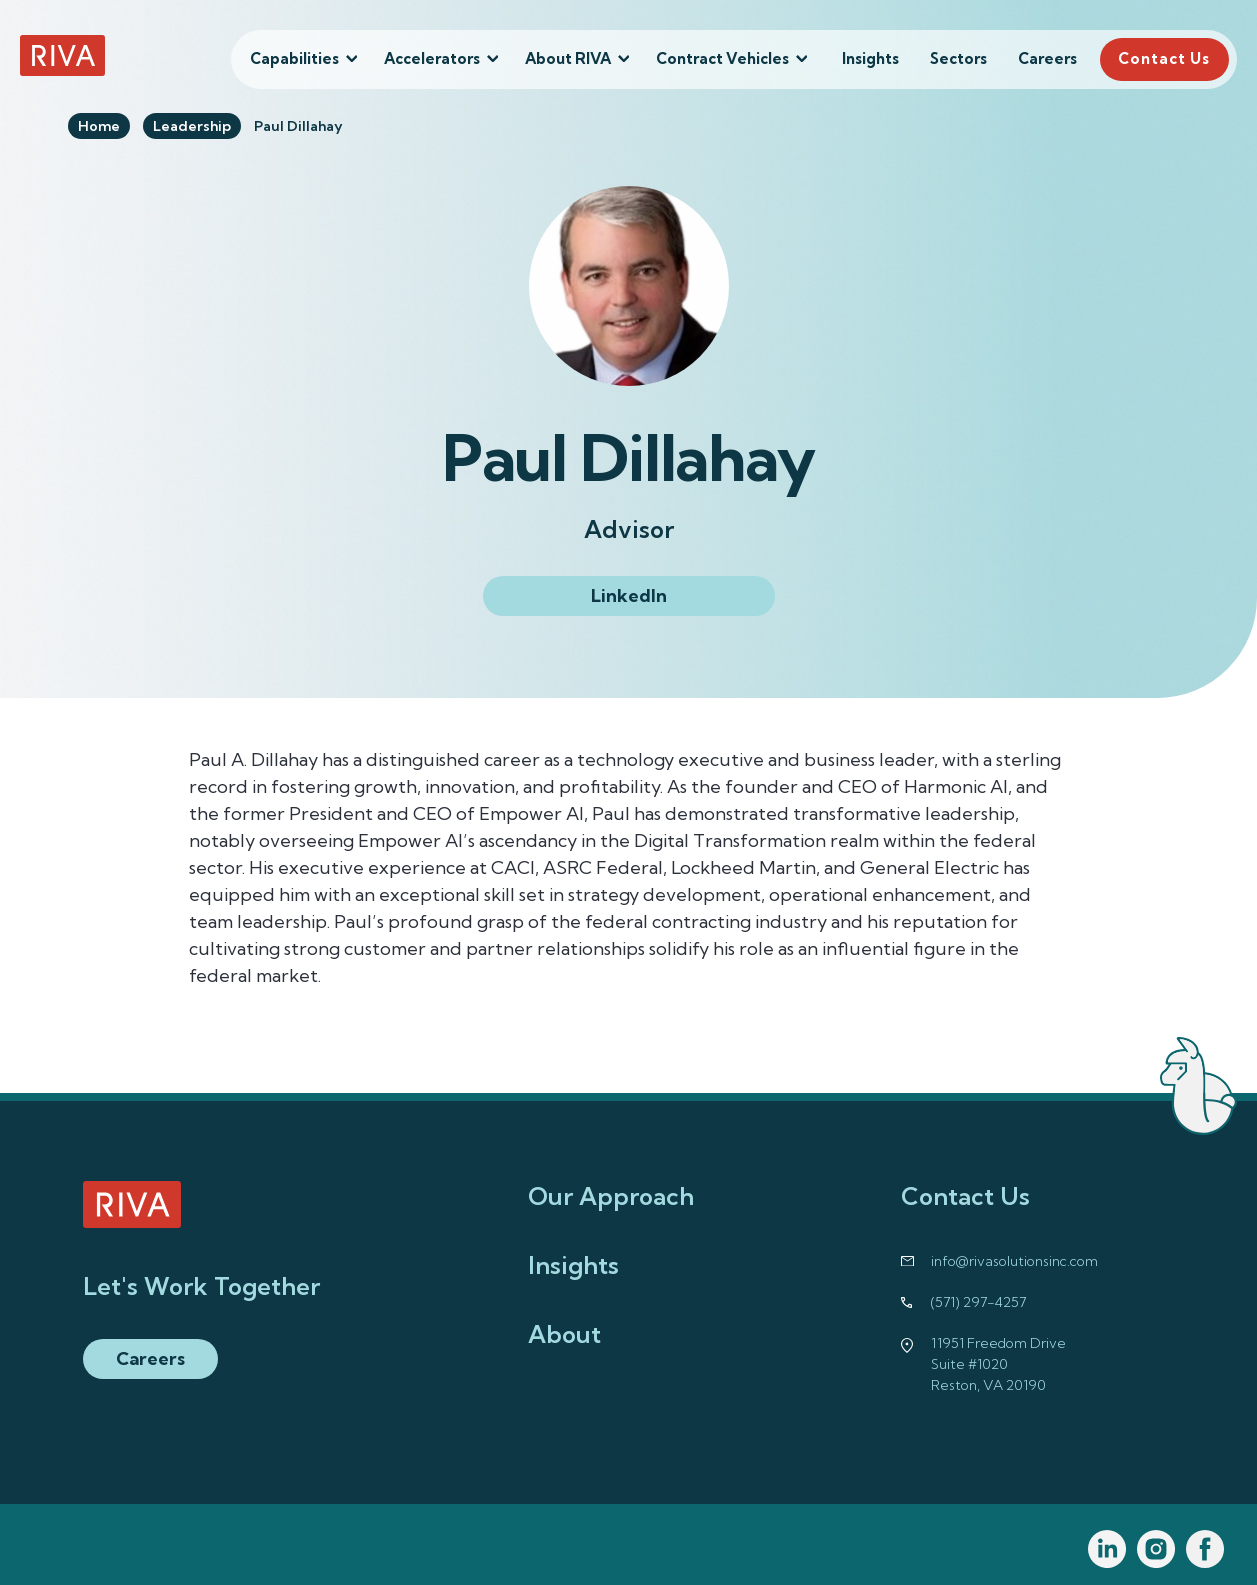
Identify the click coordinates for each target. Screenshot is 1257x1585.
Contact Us (1164, 58)
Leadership (192, 126)
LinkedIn (629, 595)
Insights (870, 58)
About (564, 1334)
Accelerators (432, 58)
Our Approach (611, 1196)
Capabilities (294, 58)
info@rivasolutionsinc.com (1014, 1261)
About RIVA (568, 58)
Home (99, 126)
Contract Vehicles (722, 58)
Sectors (958, 58)
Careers (1047, 58)
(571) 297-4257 (978, 1302)
